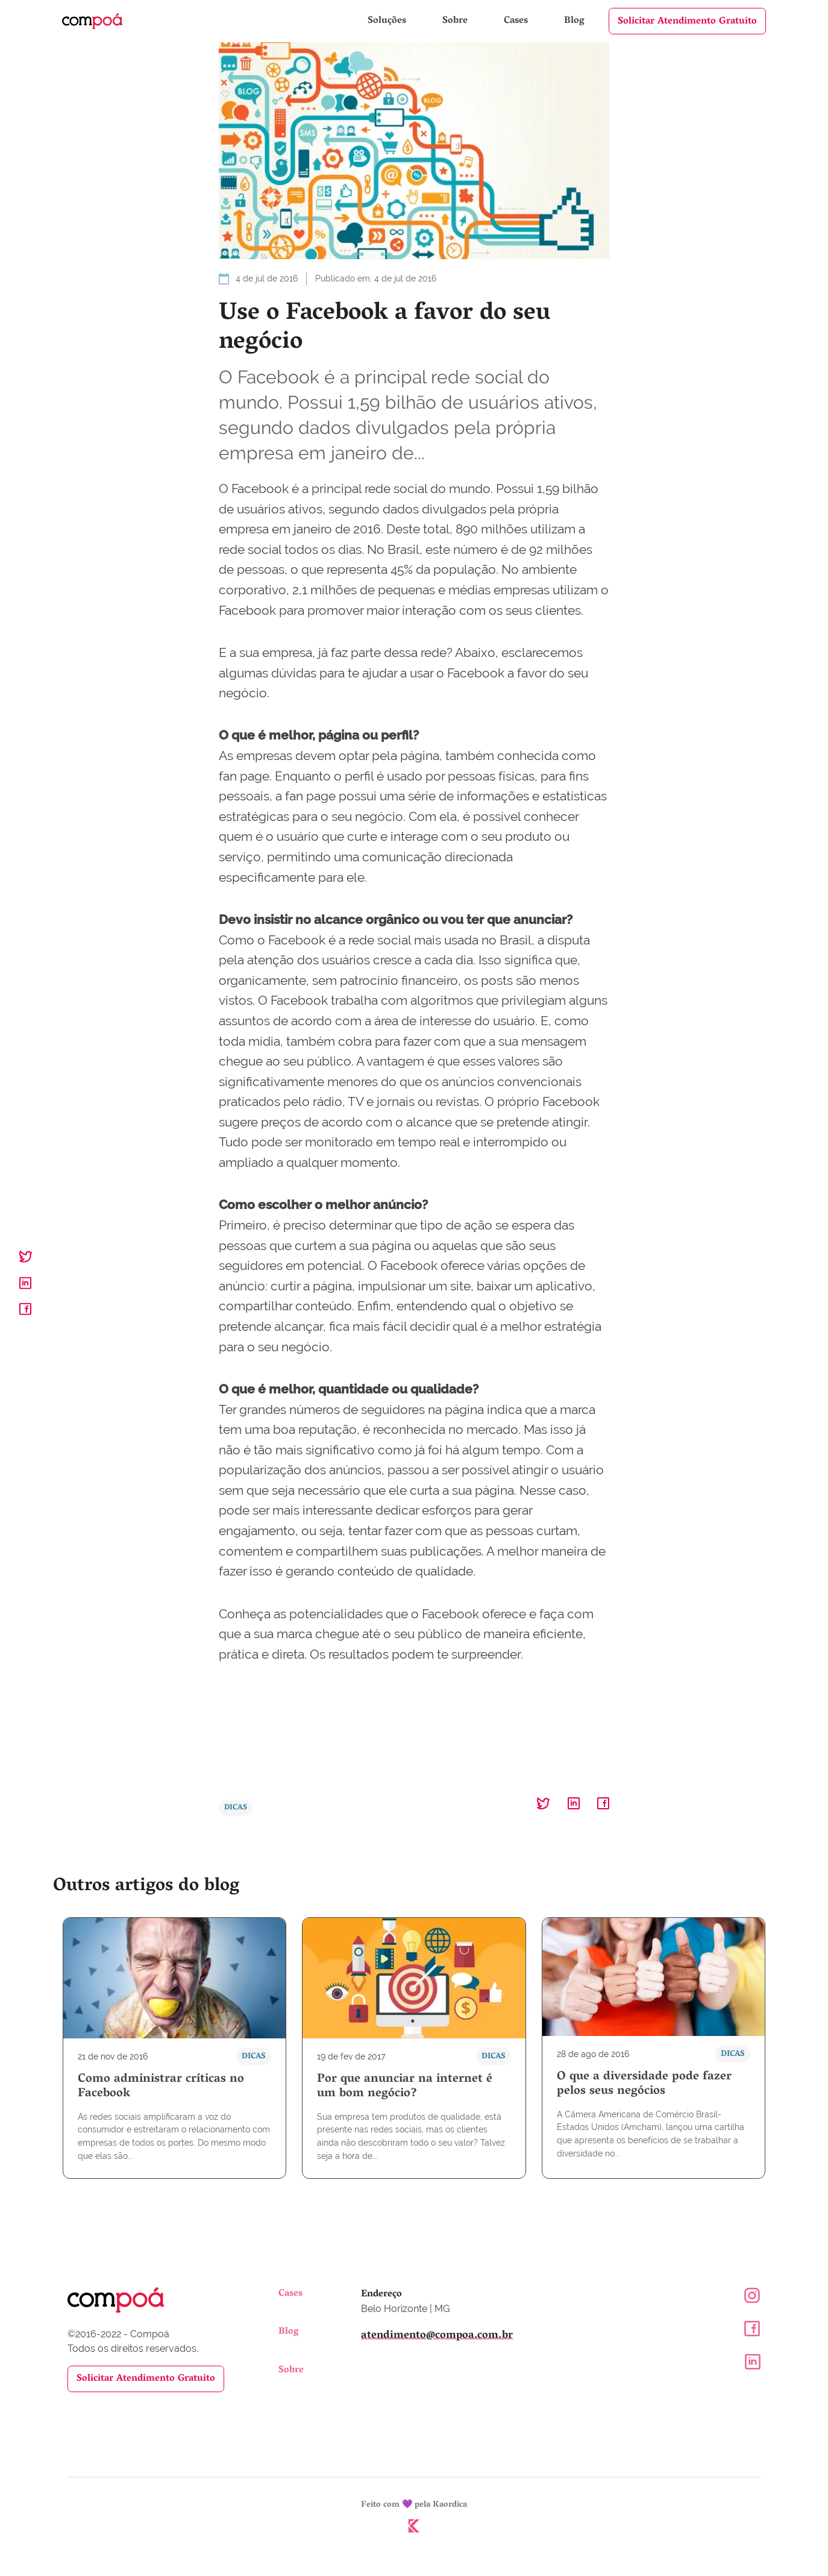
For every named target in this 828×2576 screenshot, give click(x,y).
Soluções (388, 21)
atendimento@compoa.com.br (437, 2336)
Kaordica (450, 2506)
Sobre (456, 21)
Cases (517, 21)
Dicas (235, 1808)
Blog (574, 21)
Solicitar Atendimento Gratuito (687, 22)
